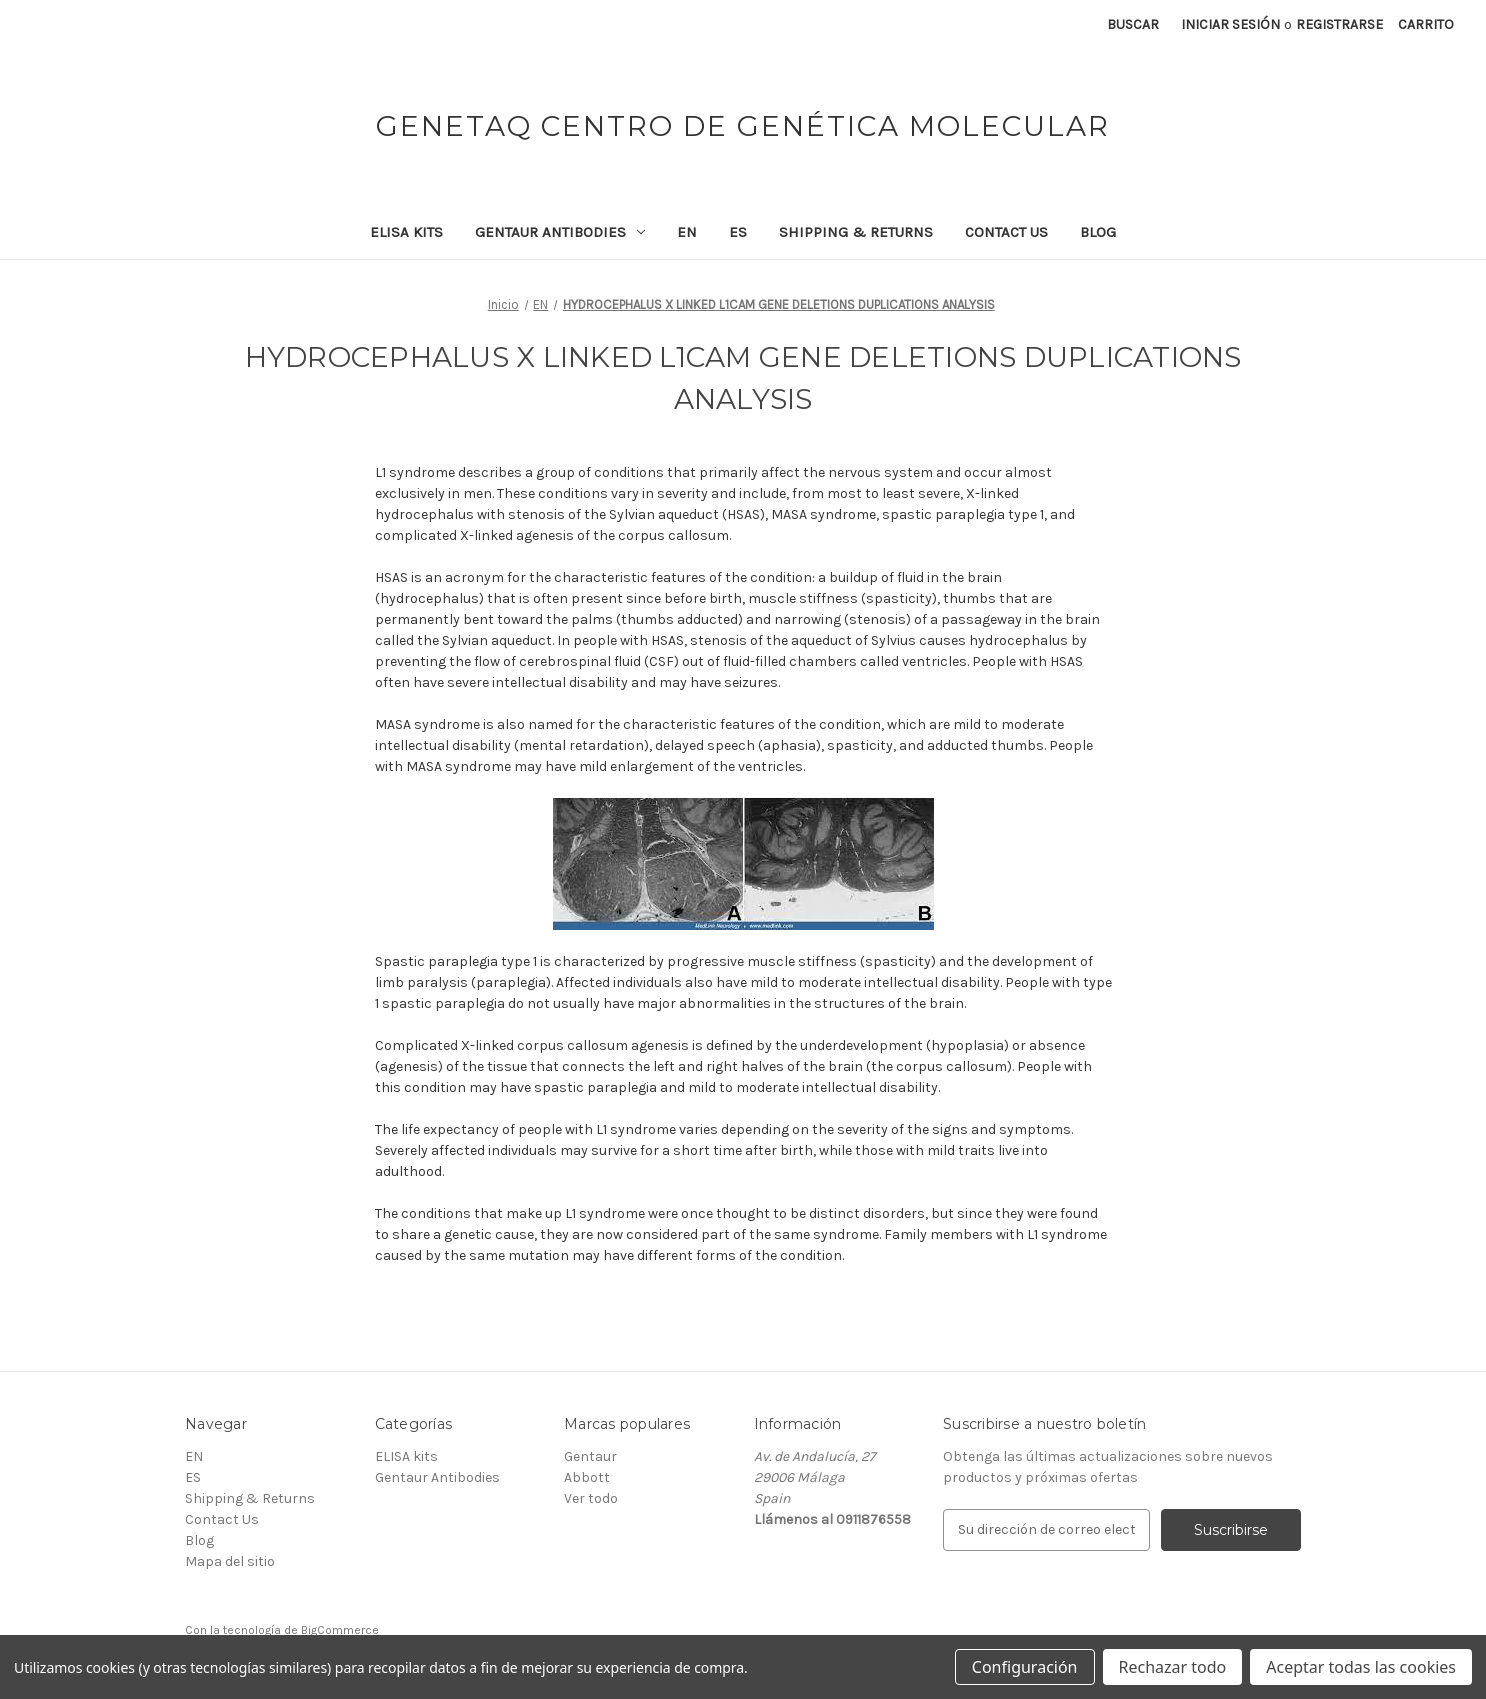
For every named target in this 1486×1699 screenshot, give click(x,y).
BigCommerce (340, 1630)
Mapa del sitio (230, 1561)
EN (687, 232)
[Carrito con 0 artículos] (1426, 24)
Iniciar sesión (1230, 24)
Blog (1098, 232)
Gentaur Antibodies (560, 232)
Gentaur (590, 1456)
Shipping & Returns (856, 232)
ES (738, 232)
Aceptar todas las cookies (1361, 1667)
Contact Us (1006, 232)
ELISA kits (406, 232)
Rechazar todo (1173, 1667)
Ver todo (591, 1498)
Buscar (1133, 24)
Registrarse (1339, 24)
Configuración (1025, 1667)
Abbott (587, 1477)
